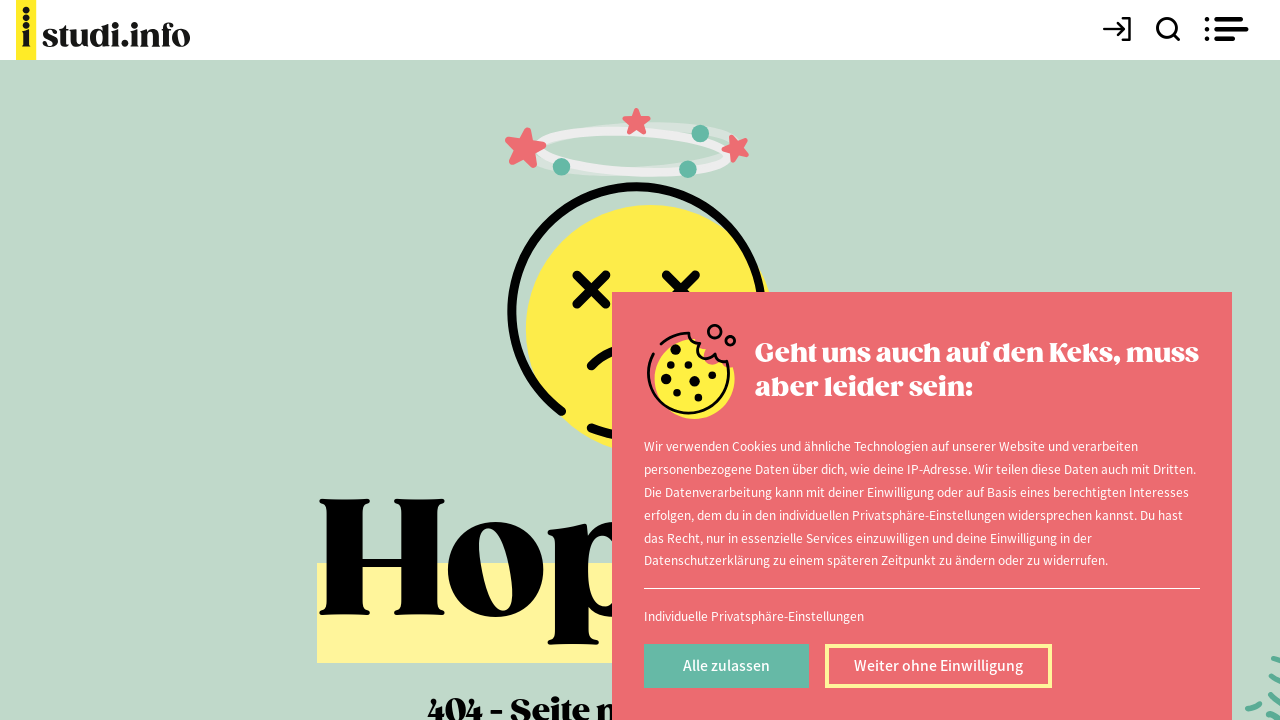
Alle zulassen (726, 665)
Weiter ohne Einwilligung (938, 665)
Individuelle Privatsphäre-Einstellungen (754, 615)
